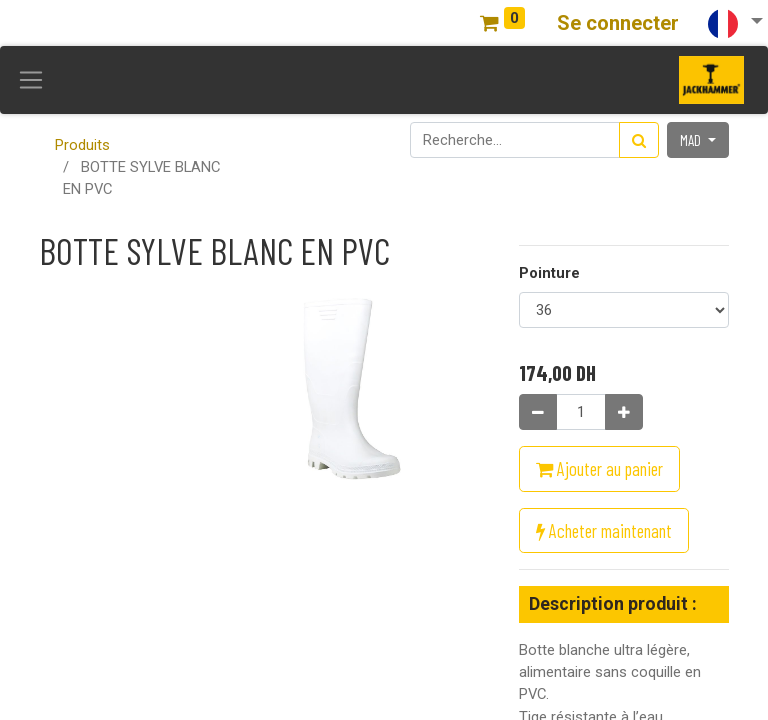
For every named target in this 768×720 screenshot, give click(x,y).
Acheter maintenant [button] (604, 530)
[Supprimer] (538, 412)
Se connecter (618, 23)
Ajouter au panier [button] (599, 468)
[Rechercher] (639, 140)
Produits (82, 145)
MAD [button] (692, 140)
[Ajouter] (624, 412)
